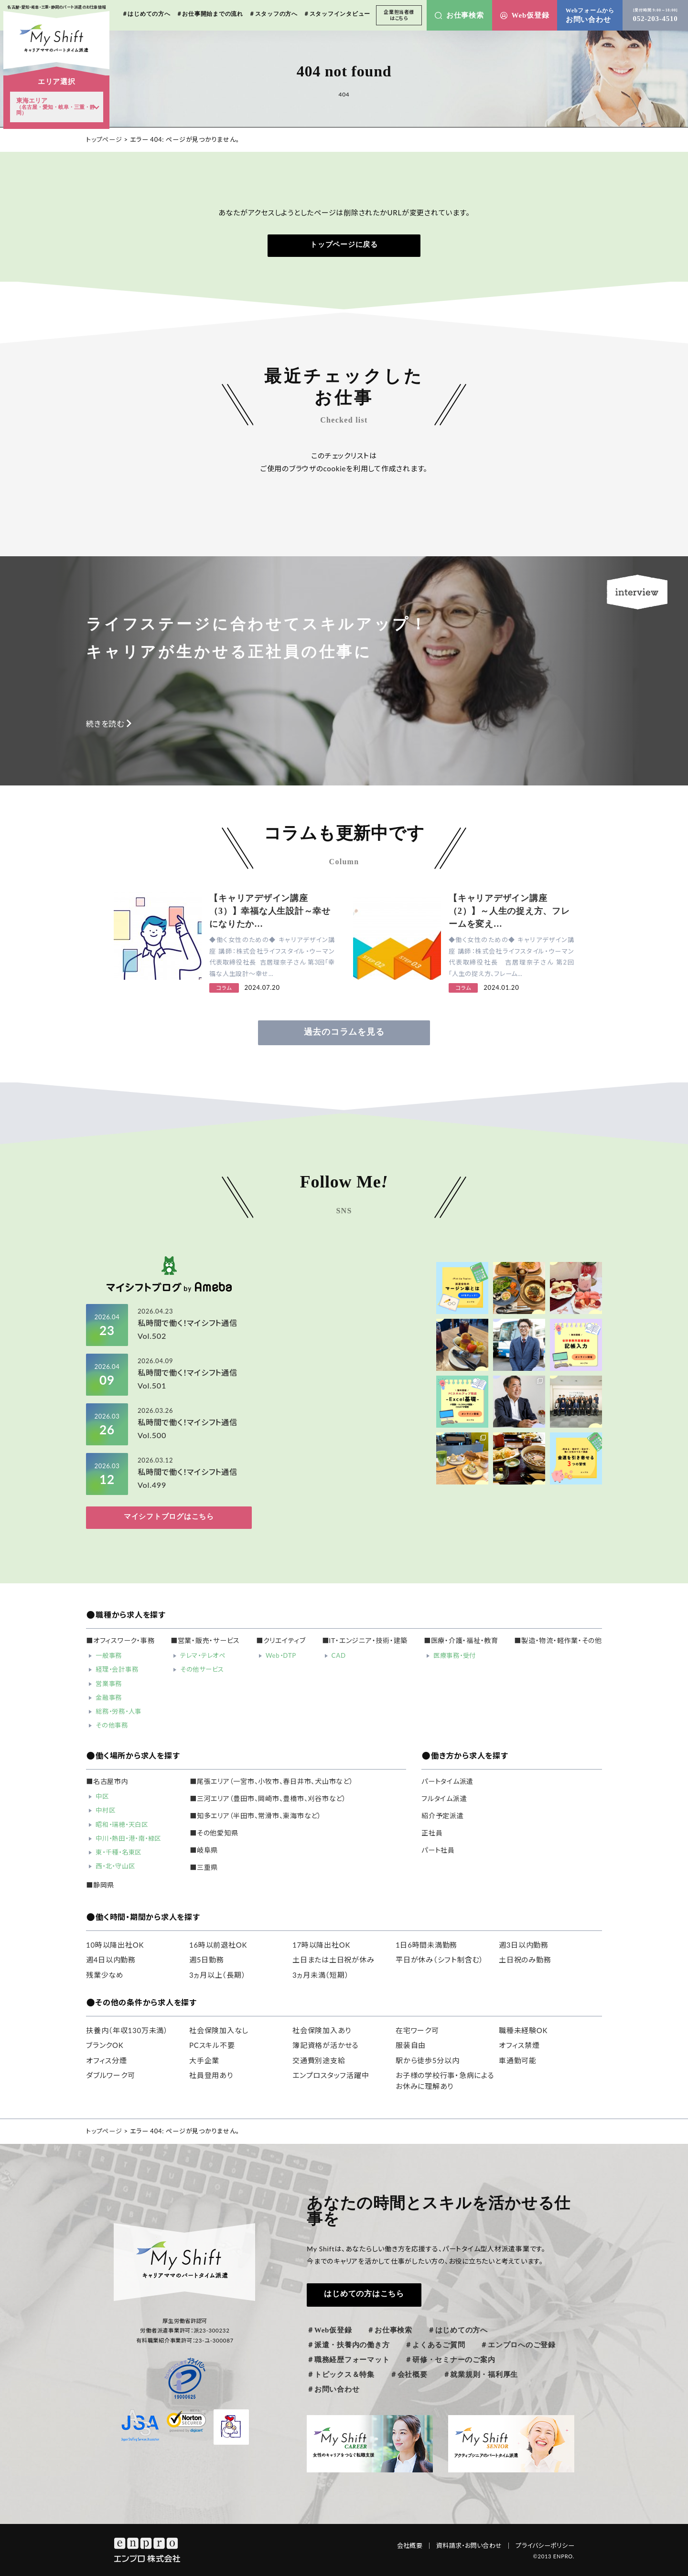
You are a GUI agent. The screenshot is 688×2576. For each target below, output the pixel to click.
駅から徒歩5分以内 (427, 2060)
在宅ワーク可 (417, 2030)
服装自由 (411, 2045)
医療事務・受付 (454, 1655)
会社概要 (414, 2545)
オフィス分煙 (106, 2060)
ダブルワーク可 (110, 2075)
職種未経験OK (523, 2030)
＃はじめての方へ (458, 2330)
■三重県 (204, 1867)
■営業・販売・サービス (205, 1640)
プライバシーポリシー (545, 2545)
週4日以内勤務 (111, 1959)
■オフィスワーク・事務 (120, 1640)
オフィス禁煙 (519, 2045)
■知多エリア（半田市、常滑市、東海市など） (256, 1816)
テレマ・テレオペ (203, 1655)
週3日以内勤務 (523, 1944)
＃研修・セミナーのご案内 (450, 2360)
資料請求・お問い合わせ (474, 2545)
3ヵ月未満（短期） (320, 1975)
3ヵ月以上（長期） (217, 1975)
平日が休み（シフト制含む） (440, 1959)
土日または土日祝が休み (333, 1959)
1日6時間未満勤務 (426, 1944)
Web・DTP (281, 1655)
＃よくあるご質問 (435, 2345)
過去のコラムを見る (344, 1032)
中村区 (105, 1810)
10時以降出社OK (115, 1944)
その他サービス (202, 1669)
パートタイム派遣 (447, 1781)
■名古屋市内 (107, 1781)
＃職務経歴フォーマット (348, 2360)
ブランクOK (104, 2045)
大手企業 (204, 2060)
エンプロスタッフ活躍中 (330, 2075)
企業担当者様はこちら (399, 15)
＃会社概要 (409, 2374)
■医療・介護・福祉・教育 (461, 1640)
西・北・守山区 (115, 1866)
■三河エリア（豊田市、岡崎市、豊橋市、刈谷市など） (268, 1798)
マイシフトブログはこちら (169, 1516)
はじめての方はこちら (364, 2294)
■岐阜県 (204, 1850)
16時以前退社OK (218, 1944)
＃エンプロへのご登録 (518, 2345)
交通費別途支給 (318, 2060)
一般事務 (109, 1655)
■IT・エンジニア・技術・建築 (365, 1640)
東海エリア (55, 106)
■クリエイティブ (281, 1640)
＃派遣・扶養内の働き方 (348, 2345)
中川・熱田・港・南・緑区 (128, 1838)
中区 (102, 1796)
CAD (339, 1655)
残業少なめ (105, 1975)
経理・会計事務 (117, 1669)
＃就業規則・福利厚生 (480, 2374)
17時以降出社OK (321, 1944)
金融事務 (109, 1697)
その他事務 (112, 1725)
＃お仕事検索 (389, 2330)
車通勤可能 (518, 2060)
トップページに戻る (344, 244)
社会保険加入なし (218, 2030)
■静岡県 (100, 1885)
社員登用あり (211, 2075)
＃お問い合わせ (333, 2389)
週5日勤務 (206, 1959)
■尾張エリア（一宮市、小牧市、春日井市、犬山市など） (272, 1781)
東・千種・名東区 (118, 1852)
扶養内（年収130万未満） (127, 2030)
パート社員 (438, 1850)
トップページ (104, 139)
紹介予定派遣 (442, 1816)
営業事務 (109, 1683)
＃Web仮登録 (329, 2330)
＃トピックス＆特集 (341, 2374)
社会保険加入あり (321, 2030)
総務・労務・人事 (118, 1711)
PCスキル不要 (212, 2045)
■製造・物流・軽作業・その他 (558, 1640)
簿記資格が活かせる (325, 2045)
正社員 (431, 1833)
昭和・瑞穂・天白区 (122, 1824)
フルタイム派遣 (444, 1798)
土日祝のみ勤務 (525, 1959)
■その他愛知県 (214, 1833)
